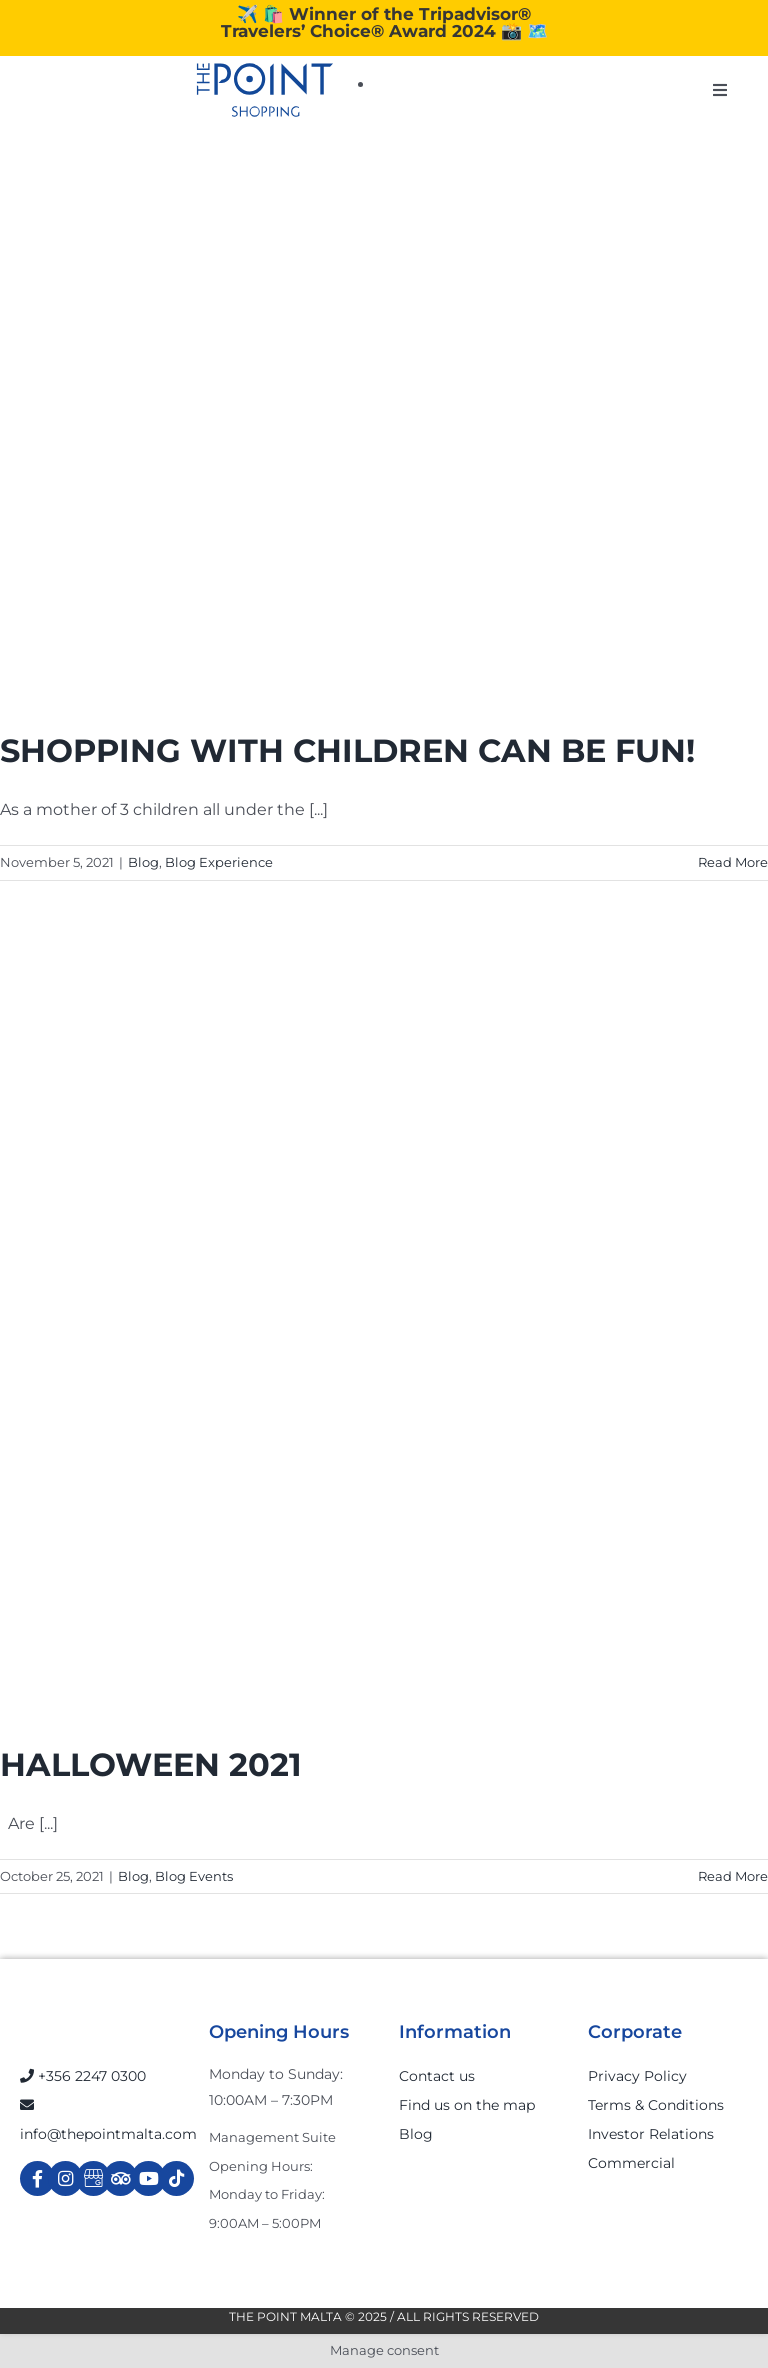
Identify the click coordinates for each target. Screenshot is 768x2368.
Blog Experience (219, 862)
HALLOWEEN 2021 (151, 1764)
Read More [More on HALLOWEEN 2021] (733, 1876)
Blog (143, 862)
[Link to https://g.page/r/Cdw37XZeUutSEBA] (93, 2178)
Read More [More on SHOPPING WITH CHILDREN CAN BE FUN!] (733, 862)
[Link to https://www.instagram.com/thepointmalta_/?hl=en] (65, 2178)
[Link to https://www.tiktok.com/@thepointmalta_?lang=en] (176, 2178)
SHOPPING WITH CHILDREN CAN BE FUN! (347, 750)
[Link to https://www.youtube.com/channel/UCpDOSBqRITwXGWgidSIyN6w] (148, 2178)
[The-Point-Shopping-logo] (265, 90)
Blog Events (194, 1876)
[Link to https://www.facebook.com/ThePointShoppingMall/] (37, 2178)
